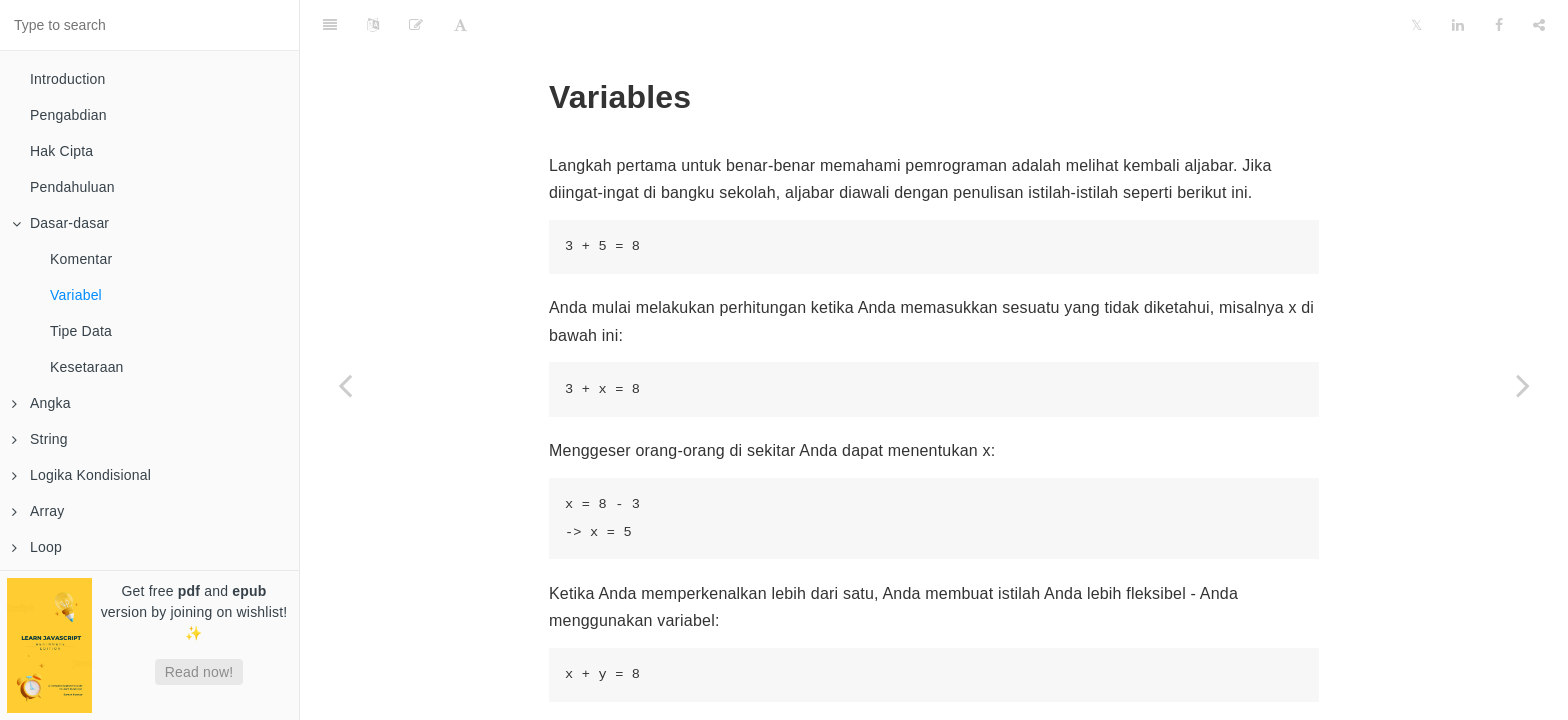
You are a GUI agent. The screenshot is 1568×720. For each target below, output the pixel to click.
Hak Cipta (61, 151)
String (40, 439)
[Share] (1539, 25)
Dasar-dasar (60, 223)
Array (38, 511)
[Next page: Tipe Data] (1523, 385)
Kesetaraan (87, 367)
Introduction (68, 79)
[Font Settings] (460, 25)
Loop (37, 547)
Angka (41, 403)
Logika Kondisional (81, 475)
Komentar (81, 259)
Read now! (199, 672)
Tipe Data (81, 331)
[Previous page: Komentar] (345, 385)
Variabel (76, 295)
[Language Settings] (373, 25)
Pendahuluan (72, 187)
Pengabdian (68, 115)
